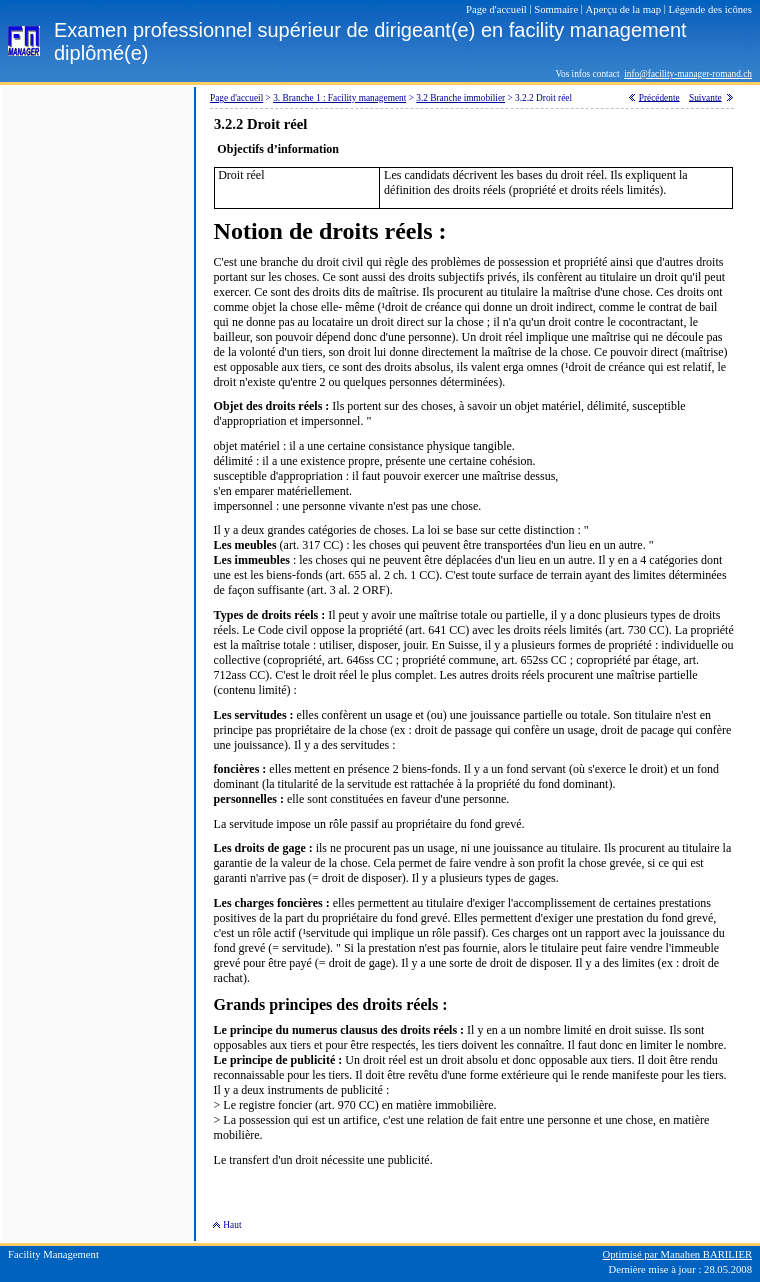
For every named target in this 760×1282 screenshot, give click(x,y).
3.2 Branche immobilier (460, 98)
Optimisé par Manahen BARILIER (677, 1254)
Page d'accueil (236, 98)
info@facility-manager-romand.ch (688, 74)
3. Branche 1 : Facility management (339, 98)
